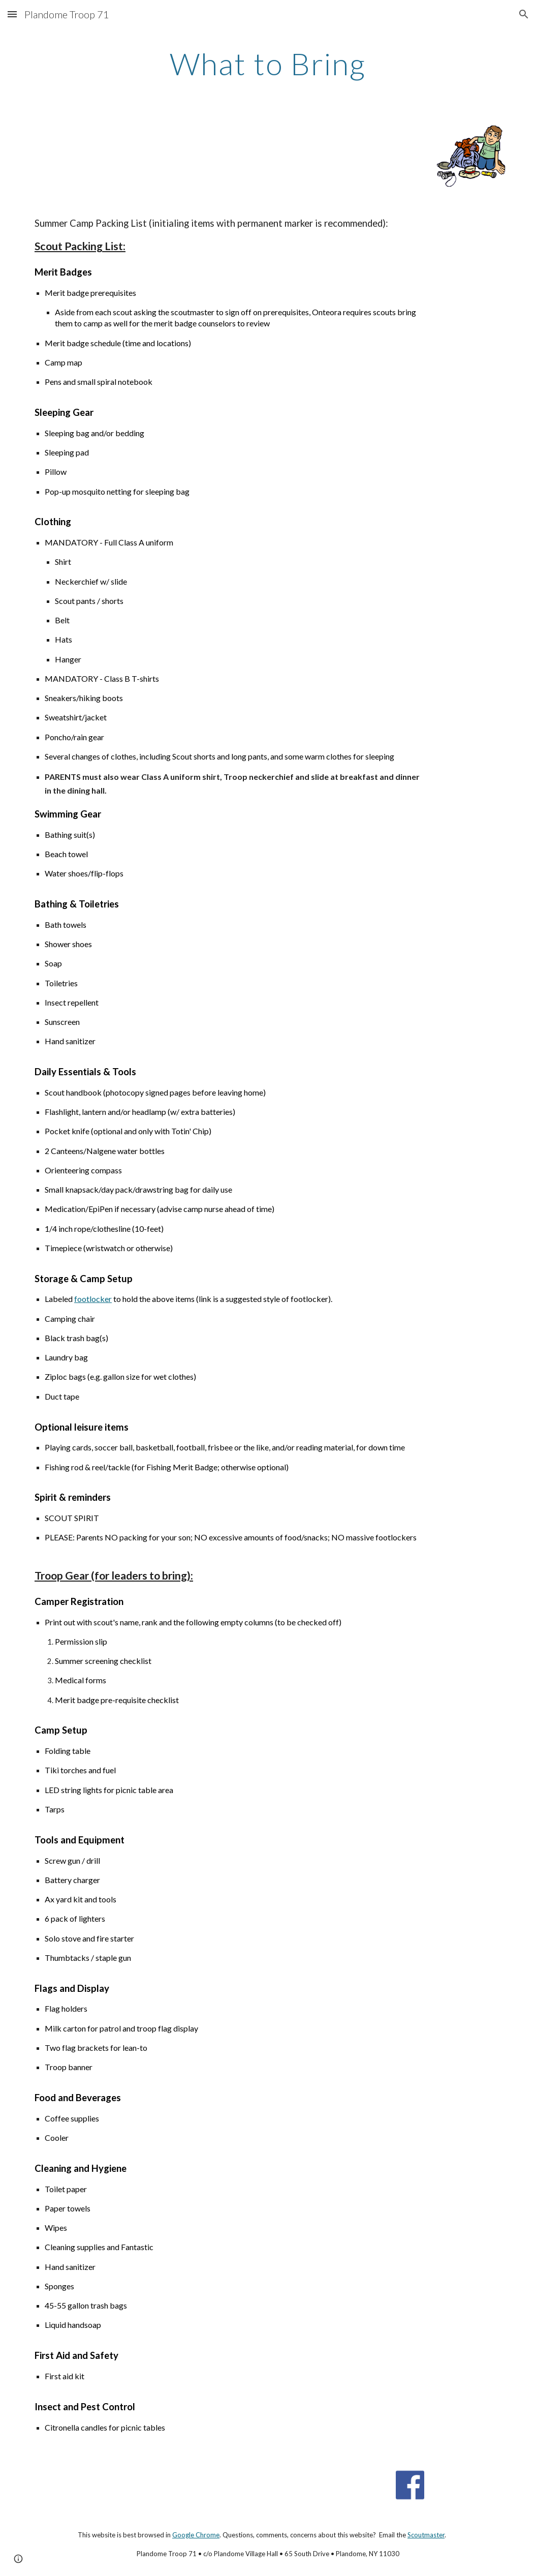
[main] (268, 63)
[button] (12, 14)
